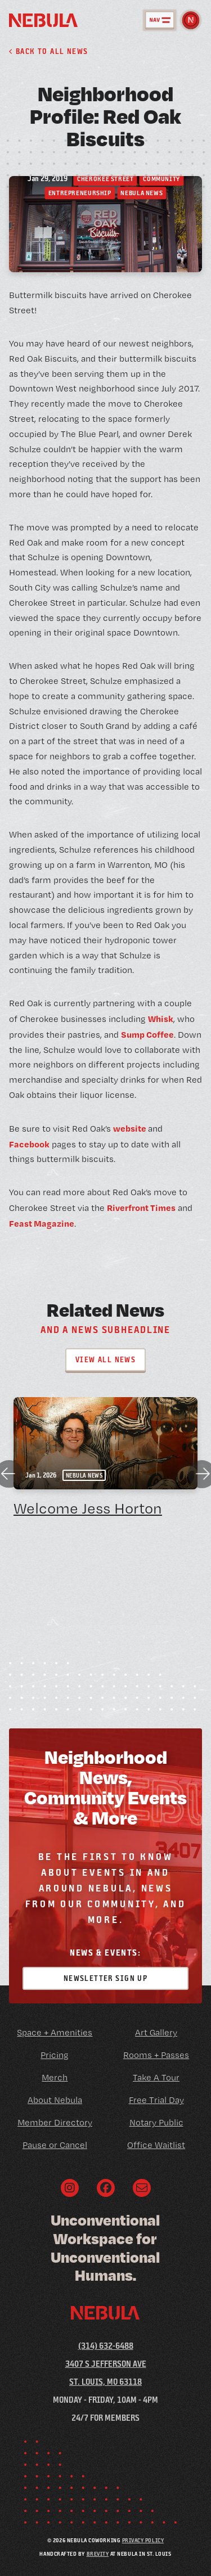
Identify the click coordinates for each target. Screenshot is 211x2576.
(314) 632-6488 (105, 2345)
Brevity (98, 2553)
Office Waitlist (156, 2145)
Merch (55, 2077)
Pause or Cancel (55, 2145)
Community (161, 179)
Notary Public (156, 2122)
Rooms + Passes (156, 2055)
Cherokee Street (105, 179)
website (129, 1128)
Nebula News (141, 193)
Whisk (160, 1018)
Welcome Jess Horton (88, 1508)
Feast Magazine (41, 1223)
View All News (105, 1359)
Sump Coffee (147, 1034)
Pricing (55, 2055)
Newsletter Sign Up (106, 1978)
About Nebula (55, 2100)
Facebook (29, 1144)
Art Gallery (156, 2032)
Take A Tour (156, 2077)
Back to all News (48, 51)
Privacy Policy (143, 2540)
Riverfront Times (141, 1207)
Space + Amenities (54, 2032)
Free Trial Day (156, 2100)
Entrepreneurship (79, 193)
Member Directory (54, 2122)
